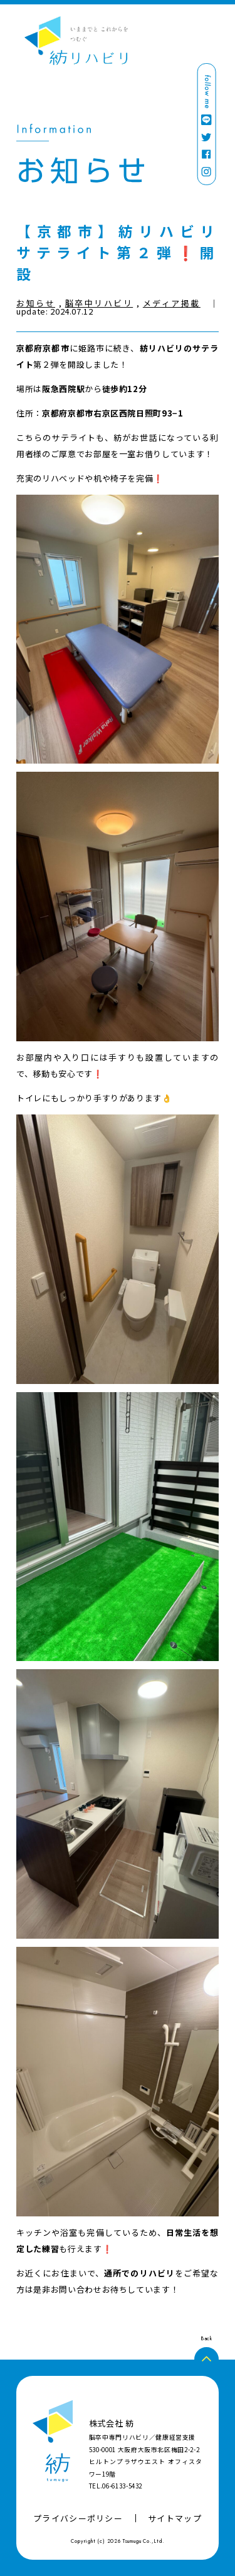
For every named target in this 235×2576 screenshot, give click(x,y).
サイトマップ (175, 2518)
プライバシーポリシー (78, 2518)
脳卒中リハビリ (99, 303)
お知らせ (35, 303)
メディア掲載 (172, 303)
